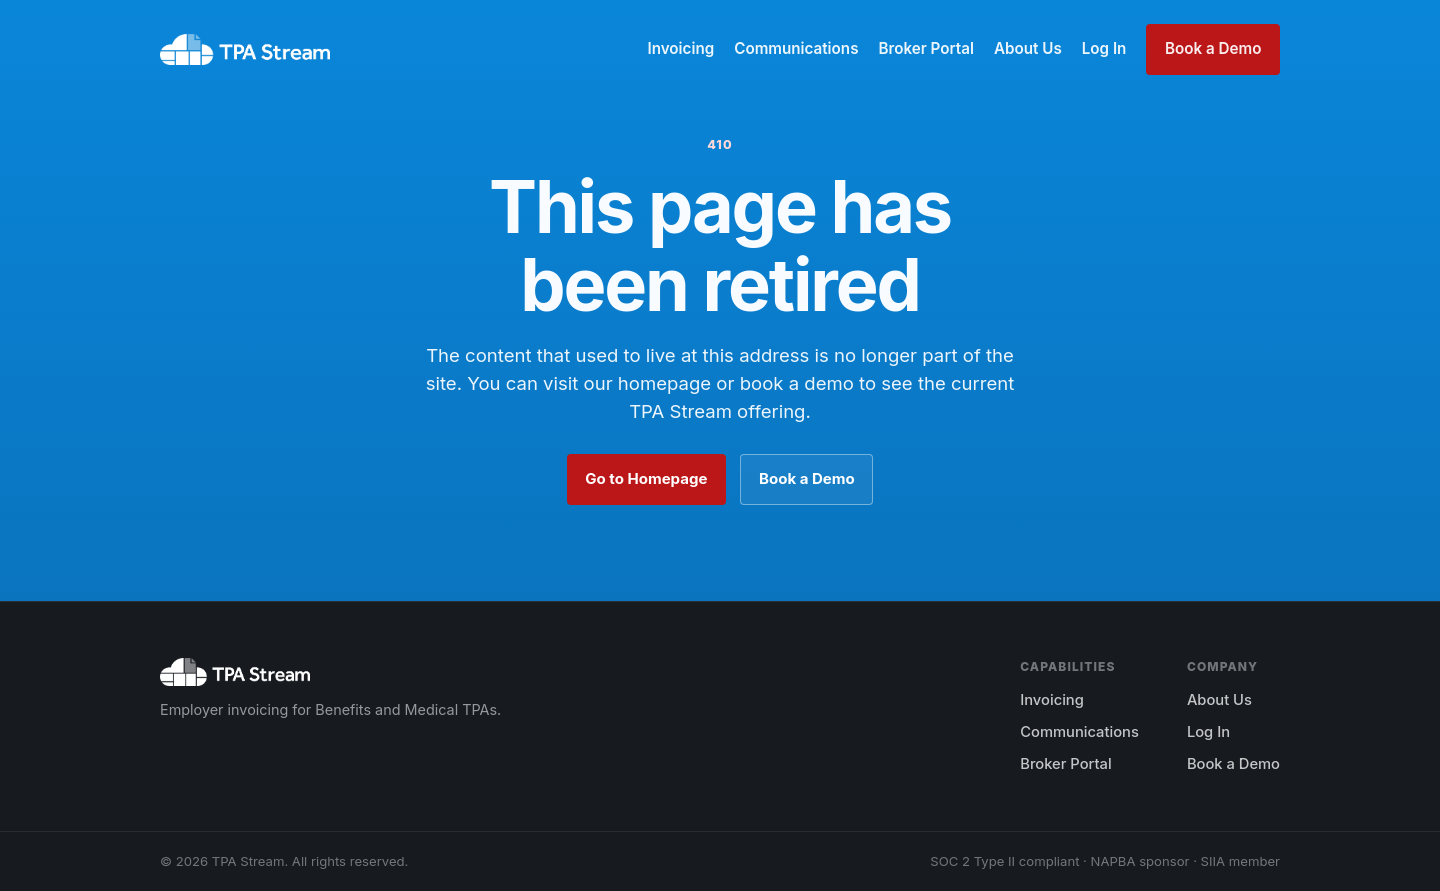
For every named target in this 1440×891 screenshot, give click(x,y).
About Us (1028, 48)
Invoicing (680, 48)
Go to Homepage (646, 478)
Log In (1104, 48)
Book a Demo (1213, 48)
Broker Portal (925, 48)
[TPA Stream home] (245, 50)
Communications (796, 48)
